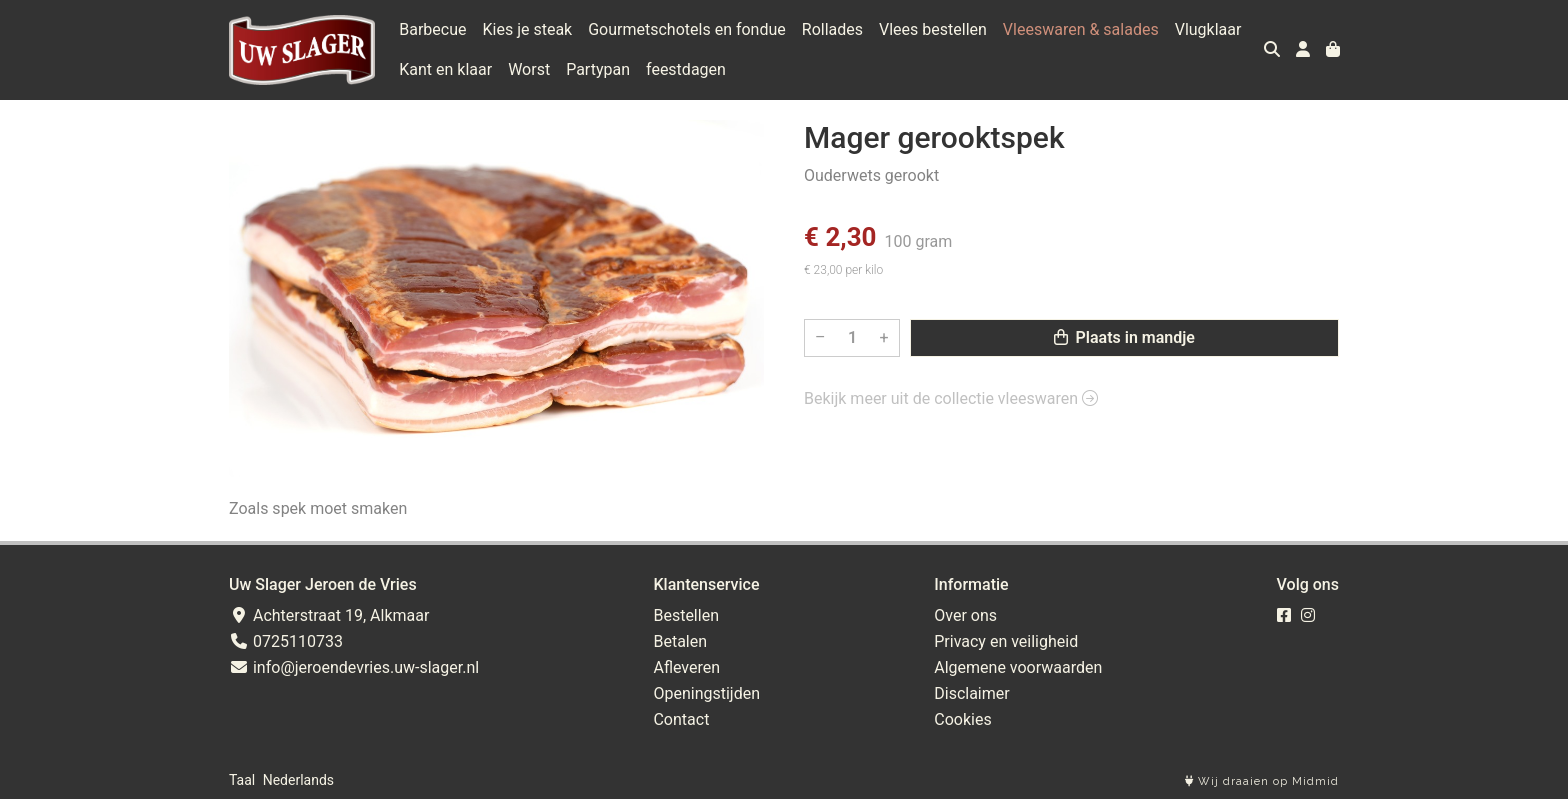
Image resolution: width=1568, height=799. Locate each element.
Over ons (965, 615)
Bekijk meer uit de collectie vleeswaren (951, 398)
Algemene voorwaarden (1018, 667)
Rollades (832, 29)
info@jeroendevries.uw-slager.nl (354, 667)
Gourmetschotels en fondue (687, 29)
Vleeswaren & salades (1081, 29)
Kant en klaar (445, 69)
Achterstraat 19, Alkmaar (329, 615)
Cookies (962, 719)
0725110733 (286, 641)
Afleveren (686, 667)
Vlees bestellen (933, 29)
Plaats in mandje (1124, 337)
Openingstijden (706, 693)
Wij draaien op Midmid (1262, 781)
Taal (242, 780)
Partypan (598, 69)
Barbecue (432, 29)
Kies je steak (528, 29)
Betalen (680, 641)
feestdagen (686, 69)
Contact (681, 719)
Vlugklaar (1208, 29)
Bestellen (686, 615)
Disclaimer (971, 693)
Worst (529, 69)
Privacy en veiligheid (1006, 641)
